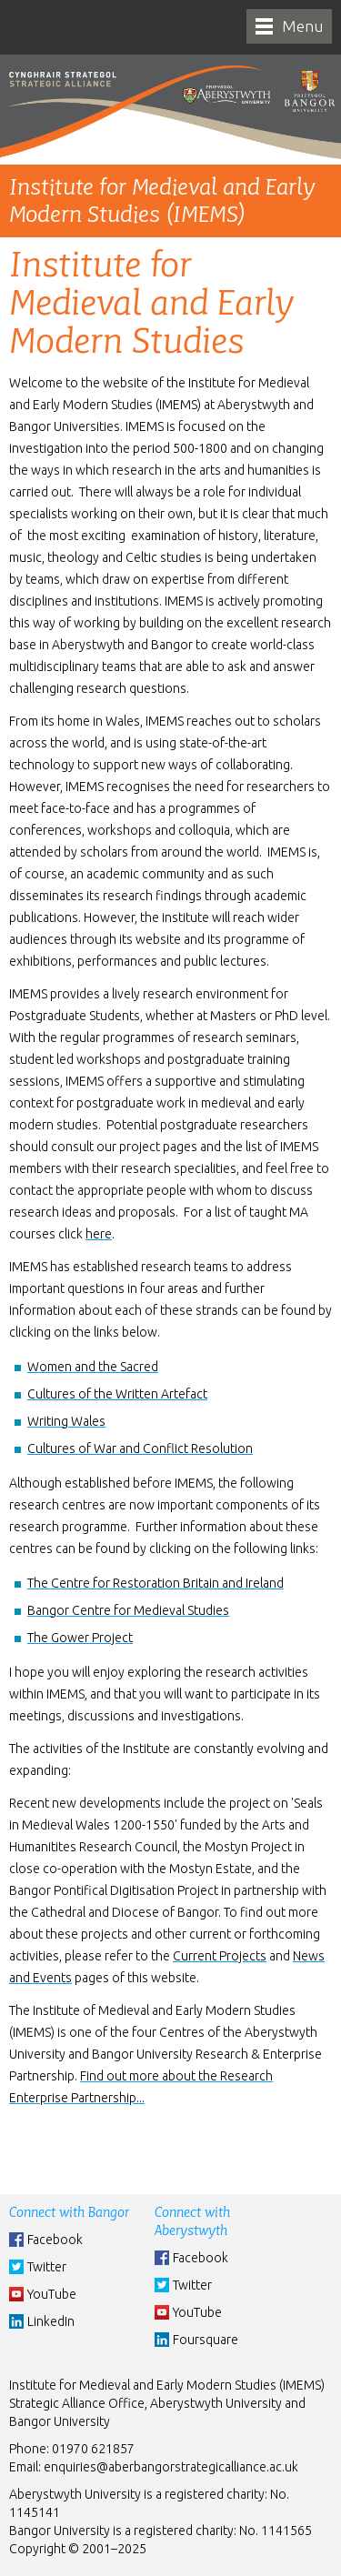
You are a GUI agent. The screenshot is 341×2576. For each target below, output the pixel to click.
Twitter (46, 2267)
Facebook (55, 2239)
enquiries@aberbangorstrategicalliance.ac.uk (171, 2467)
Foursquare (205, 2339)
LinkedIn (51, 2321)
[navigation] (289, 26)
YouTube (51, 2294)
